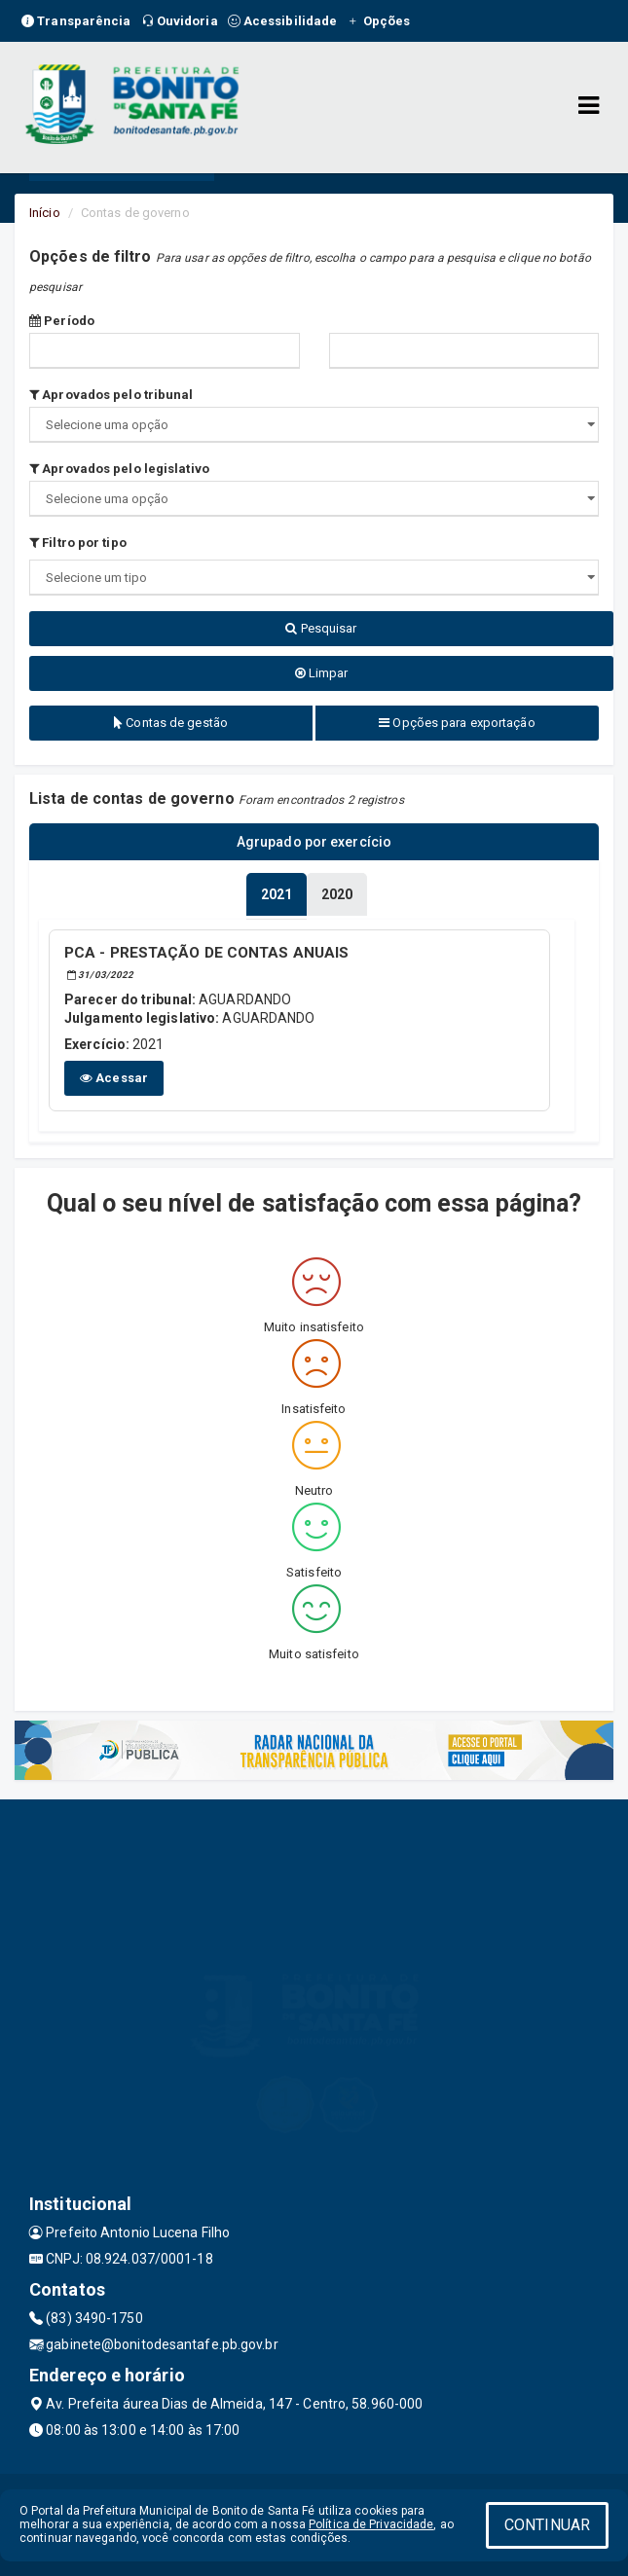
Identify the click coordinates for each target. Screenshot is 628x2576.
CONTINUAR (547, 2525)
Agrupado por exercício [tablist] (314, 842)
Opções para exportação (457, 722)
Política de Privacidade (371, 2524)
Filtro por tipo (78, 542)
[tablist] (276, 894)
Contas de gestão (171, 722)
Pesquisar (320, 628)
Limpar (322, 673)
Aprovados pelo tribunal (111, 394)
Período (61, 320)
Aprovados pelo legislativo (119, 468)
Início (44, 212)
